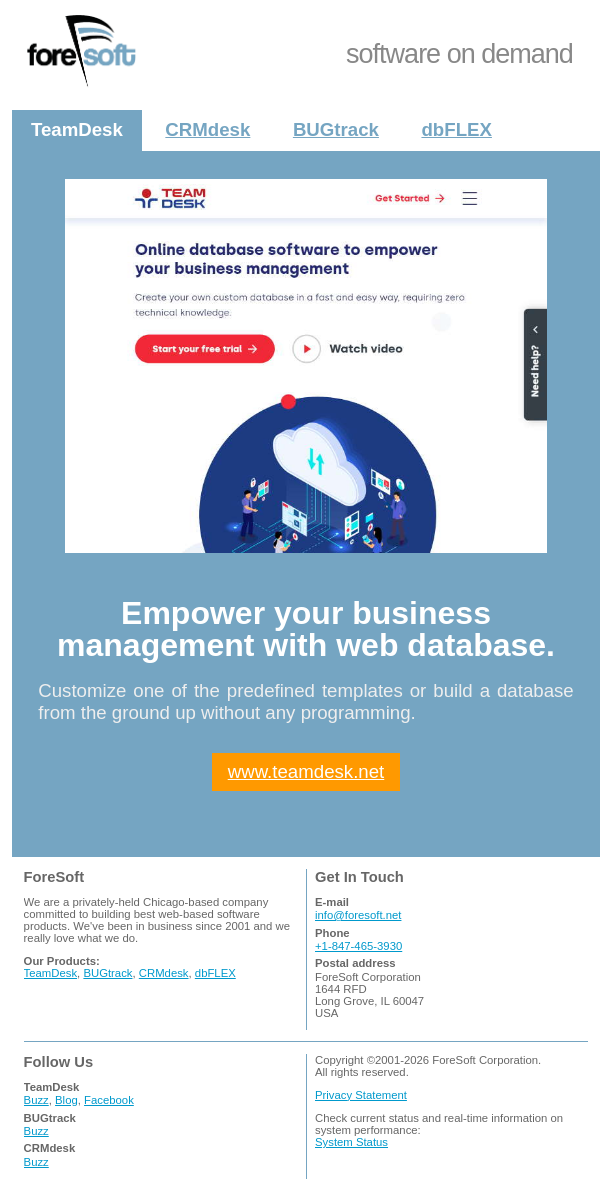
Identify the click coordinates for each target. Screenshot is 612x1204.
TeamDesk (77, 129)
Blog (66, 1100)
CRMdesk (207, 129)
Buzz (36, 1100)
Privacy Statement (361, 1095)
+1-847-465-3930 (358, 946)
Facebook (109, 1100)
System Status (351, 1142)
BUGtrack (336, 129)
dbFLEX (456, 129)
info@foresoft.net (358, 915)
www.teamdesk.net (306, 771)
